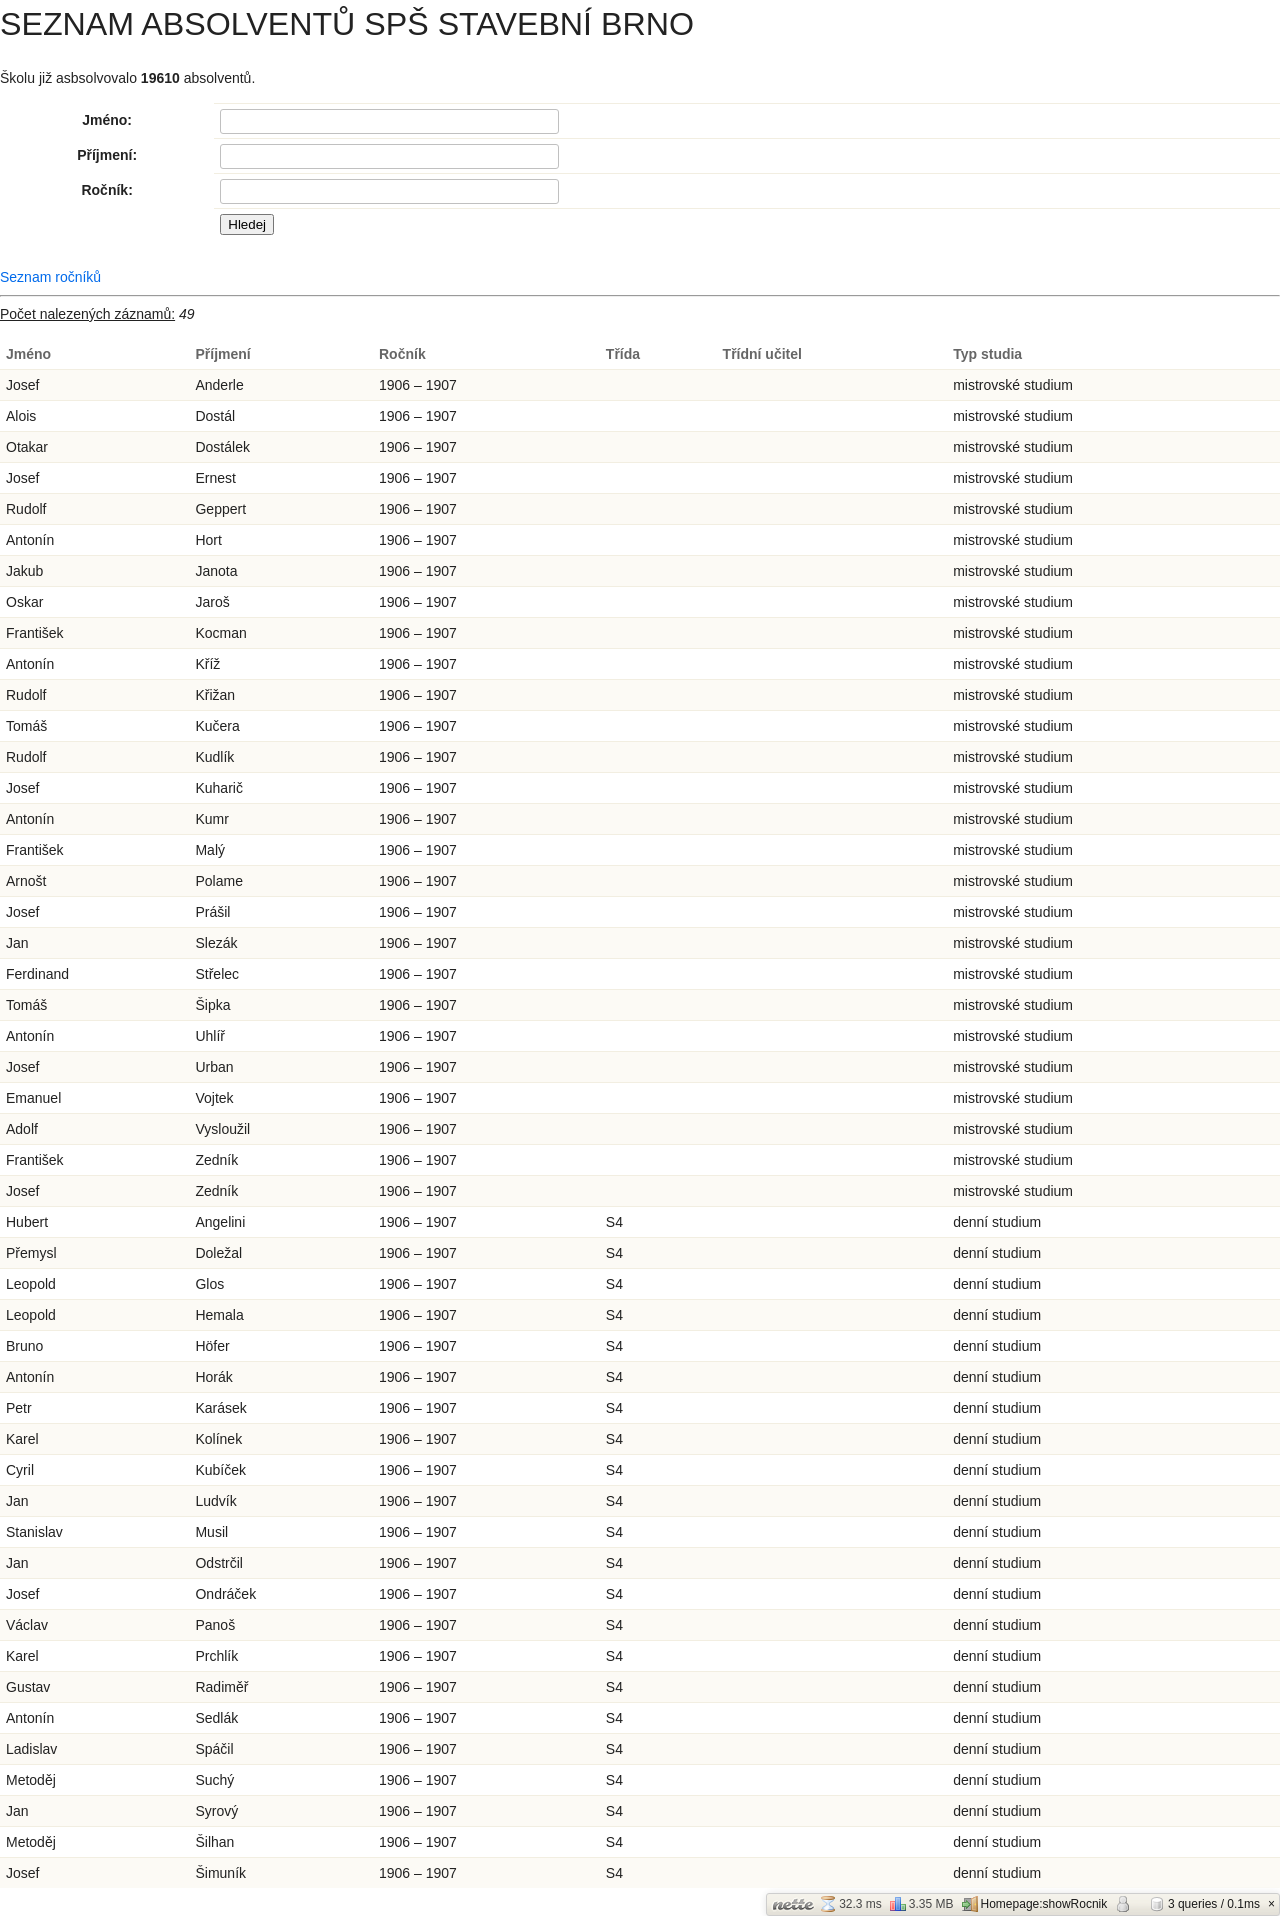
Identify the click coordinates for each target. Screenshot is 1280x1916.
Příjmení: (107, 155)
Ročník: (106, 190)
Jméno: (107, 120)
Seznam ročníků (50, 277)
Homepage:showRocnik (1035, 1904)
